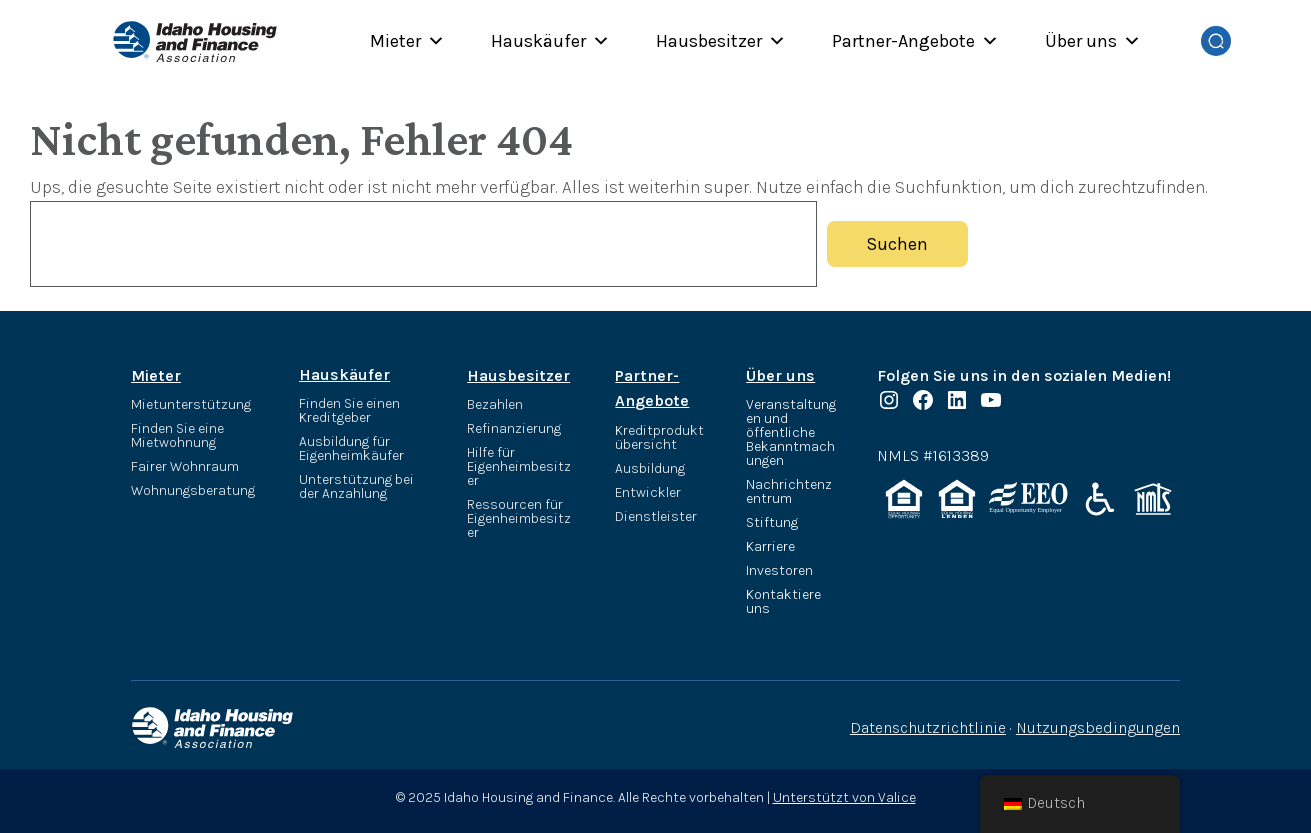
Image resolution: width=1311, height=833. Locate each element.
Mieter (407, 41)
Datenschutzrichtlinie (928, 727)
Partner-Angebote (915, 41)
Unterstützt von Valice (844, 797)
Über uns (1093, 41)
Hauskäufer (550, 41)
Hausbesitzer (721, 41)
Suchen (897, 244)
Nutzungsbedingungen (1098, 727)
